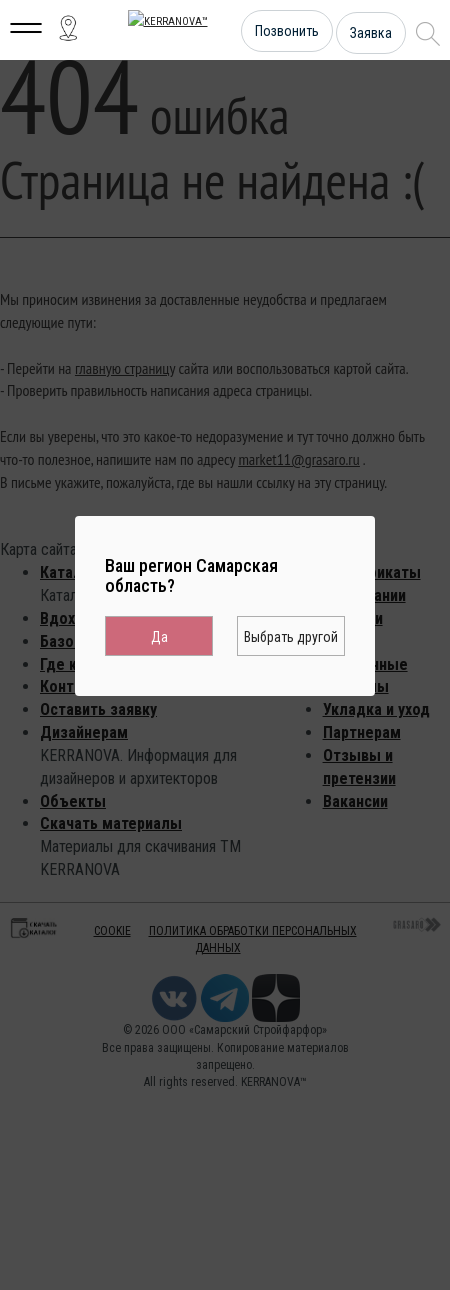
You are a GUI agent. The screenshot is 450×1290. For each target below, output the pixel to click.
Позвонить (287, 31)
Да (159, 637)
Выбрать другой (291, 637)
